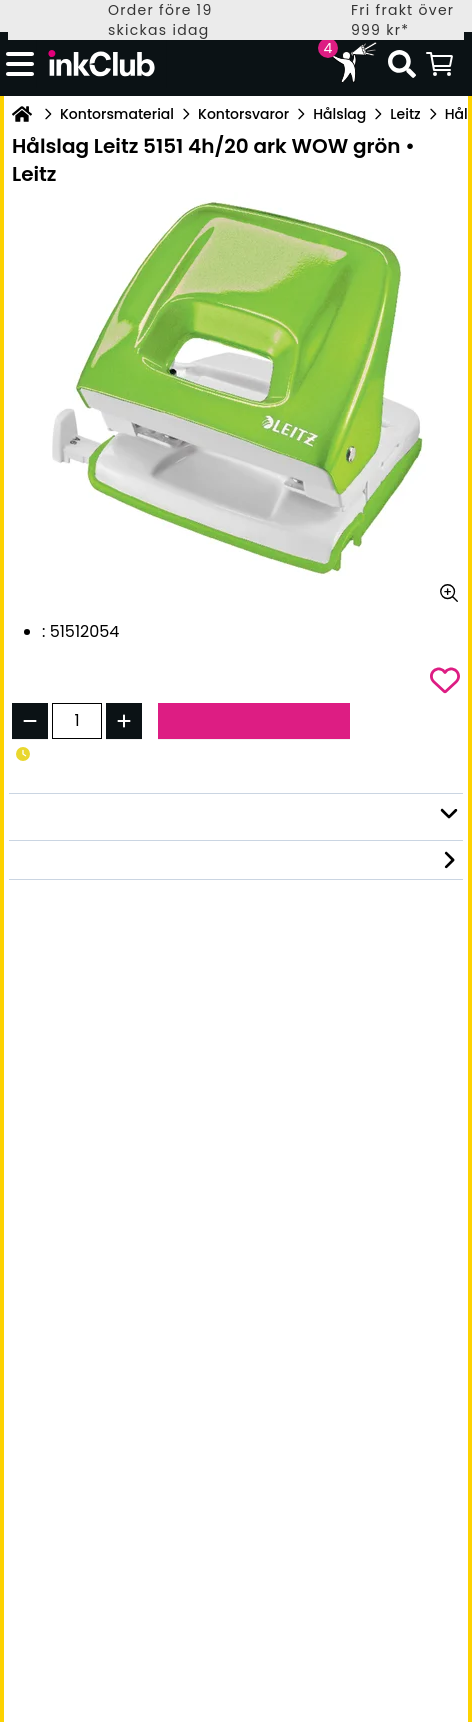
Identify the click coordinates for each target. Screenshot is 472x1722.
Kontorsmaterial (117, 114)
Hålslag (339, 114)
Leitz (405, 114)
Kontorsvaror (243, 114)
